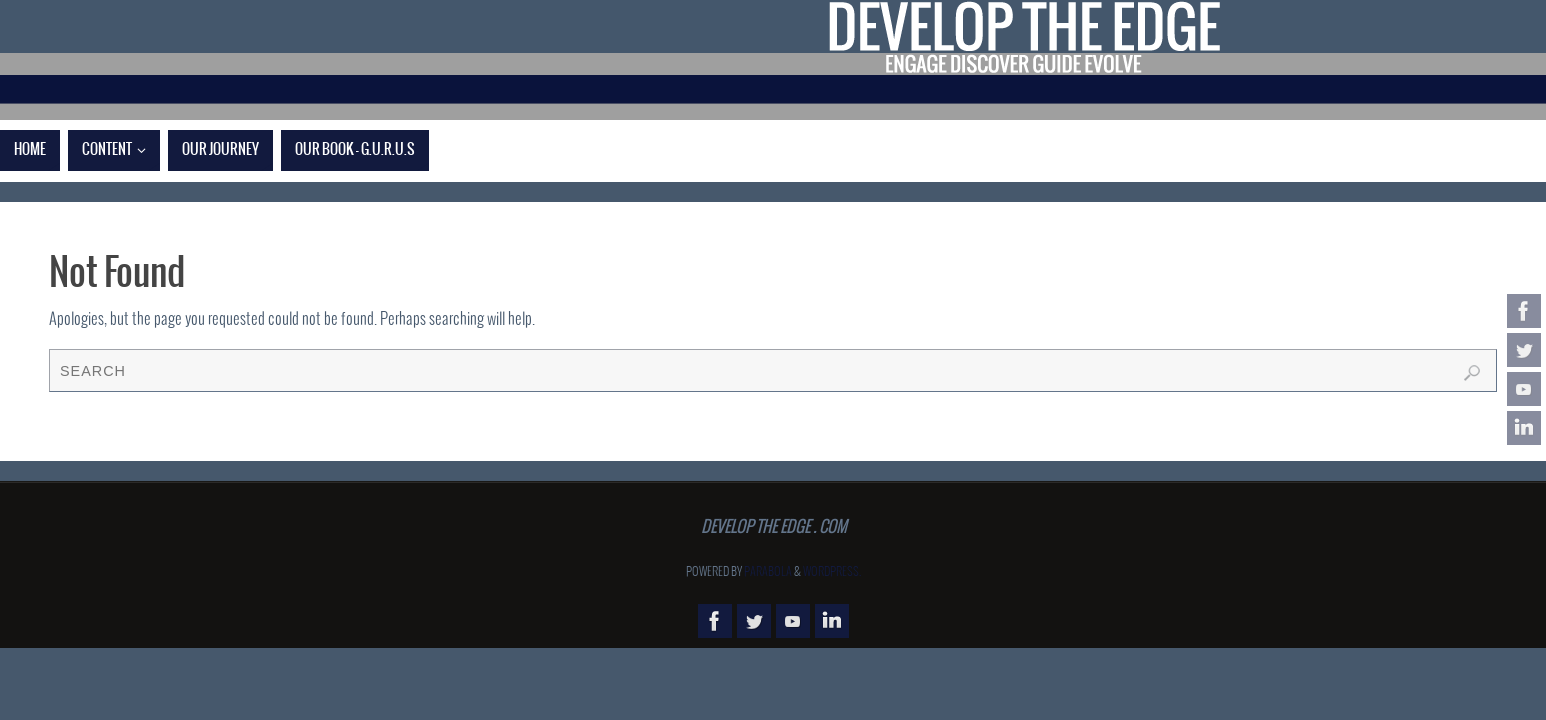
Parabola (768, 572)
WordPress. (832, 572)
